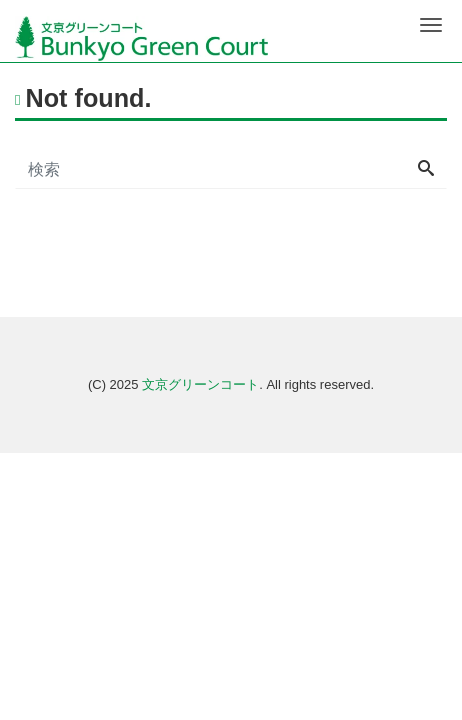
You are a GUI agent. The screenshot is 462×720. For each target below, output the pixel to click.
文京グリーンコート (200, 384)
